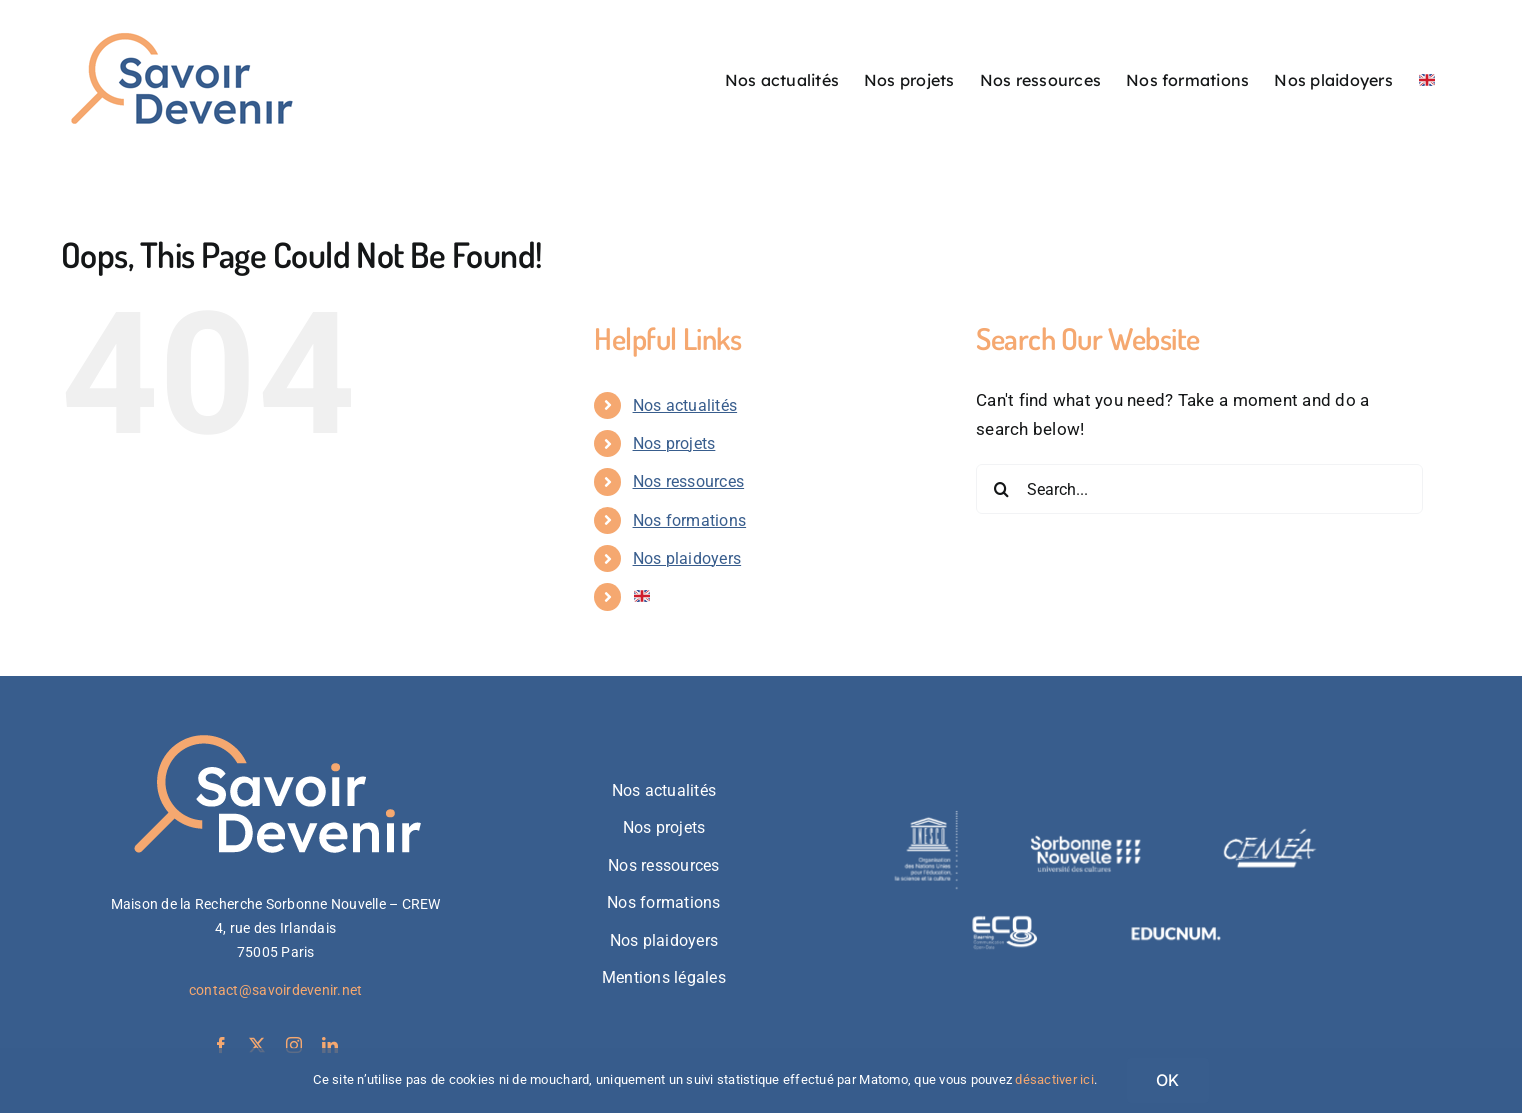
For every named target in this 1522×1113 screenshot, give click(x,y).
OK (1167, 1080)
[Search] (1001, 489)
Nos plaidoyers (687, 558)
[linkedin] (330, 1045)
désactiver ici (1054, 1079)
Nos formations (690, 520)
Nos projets (674, 443)
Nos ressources (689, 481)
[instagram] (294, 1045)
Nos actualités (685, 405)
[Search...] (1199, 489)
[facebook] (221, 1045)
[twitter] (257, 1045)
